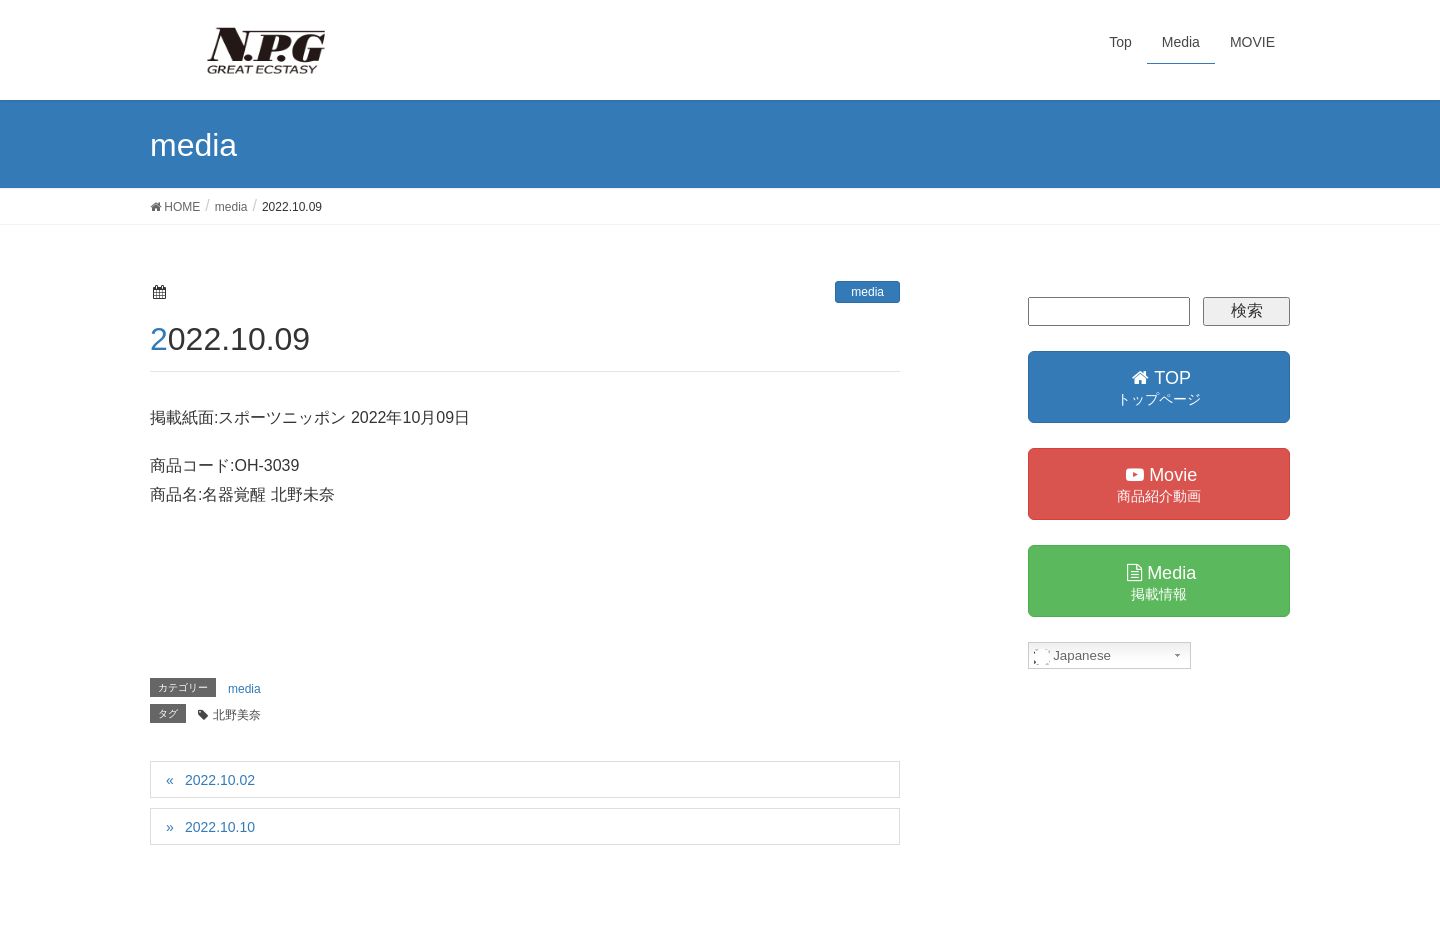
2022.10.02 (220, 780)
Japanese (1073, 656)
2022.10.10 (220, 827)
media (867, 292)
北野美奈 (237, 715)
